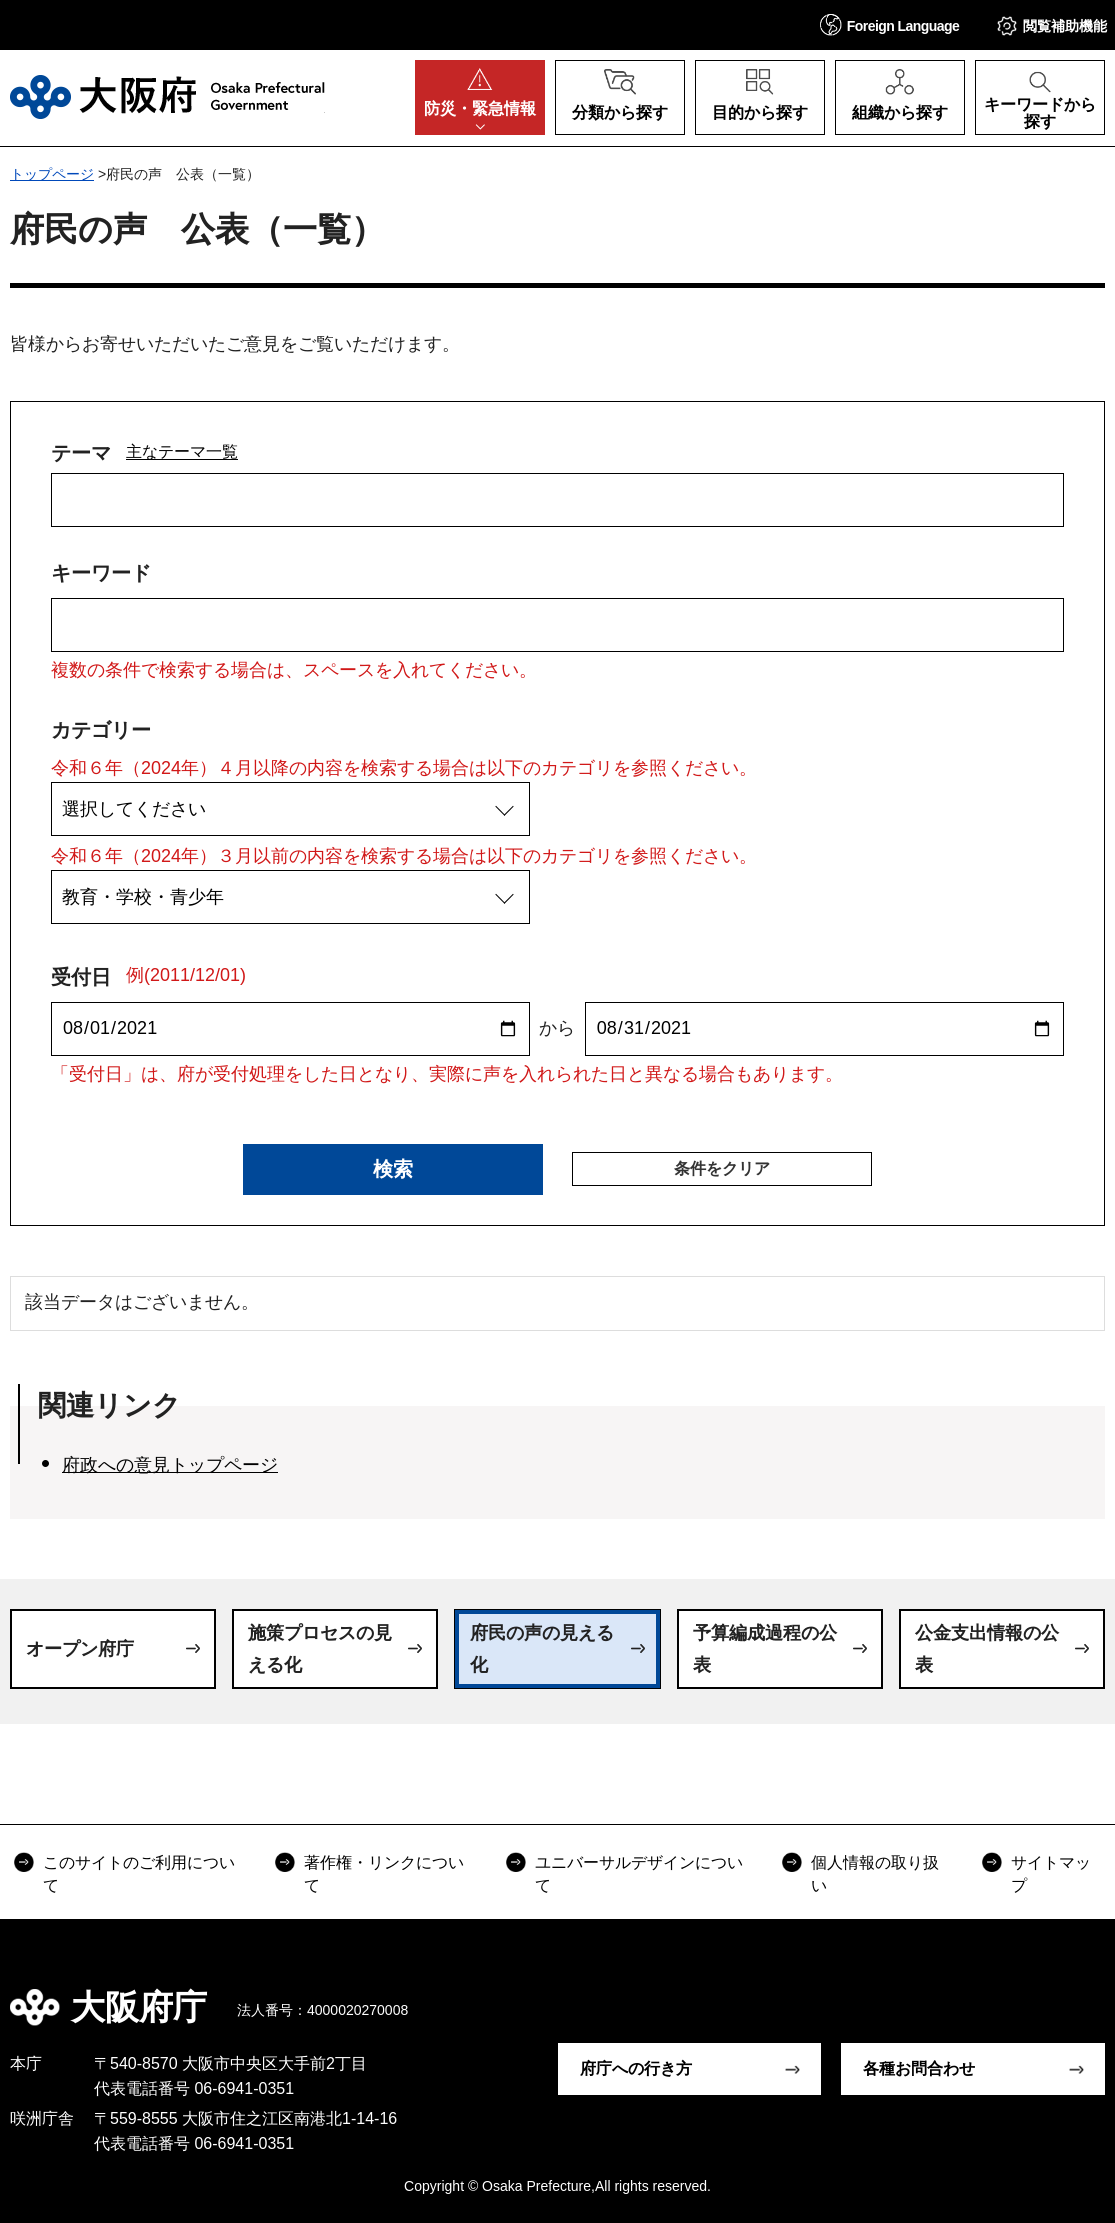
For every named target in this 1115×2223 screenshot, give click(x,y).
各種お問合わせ (919, 2068)
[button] (890, 24)
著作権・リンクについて (384, 1873)
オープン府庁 (80, 1649)
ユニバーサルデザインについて (639, 1873)
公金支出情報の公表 (987, 1649)
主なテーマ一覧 (182, 451)
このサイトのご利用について (139, 1873)
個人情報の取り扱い (875, 1873)
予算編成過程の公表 (765, 1649)
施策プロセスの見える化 (320, 1649)
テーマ (81, 453)
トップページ (52, 174)
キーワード (101, 573)
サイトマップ (1051, 1873)
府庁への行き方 (636, 2068)
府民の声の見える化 (542, 1649)
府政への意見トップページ (170, 1465)
